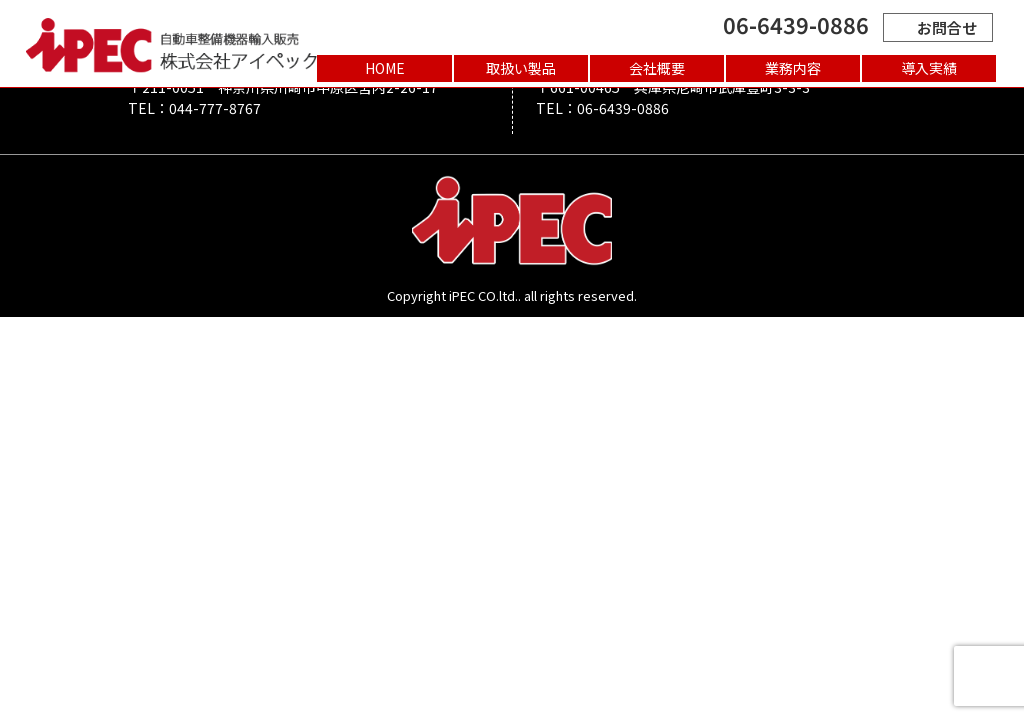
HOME (385, 68)
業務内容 (793, 68)
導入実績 (929, 68)
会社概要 (657, 68)
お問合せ (938, 27)
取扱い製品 (521, 68)
